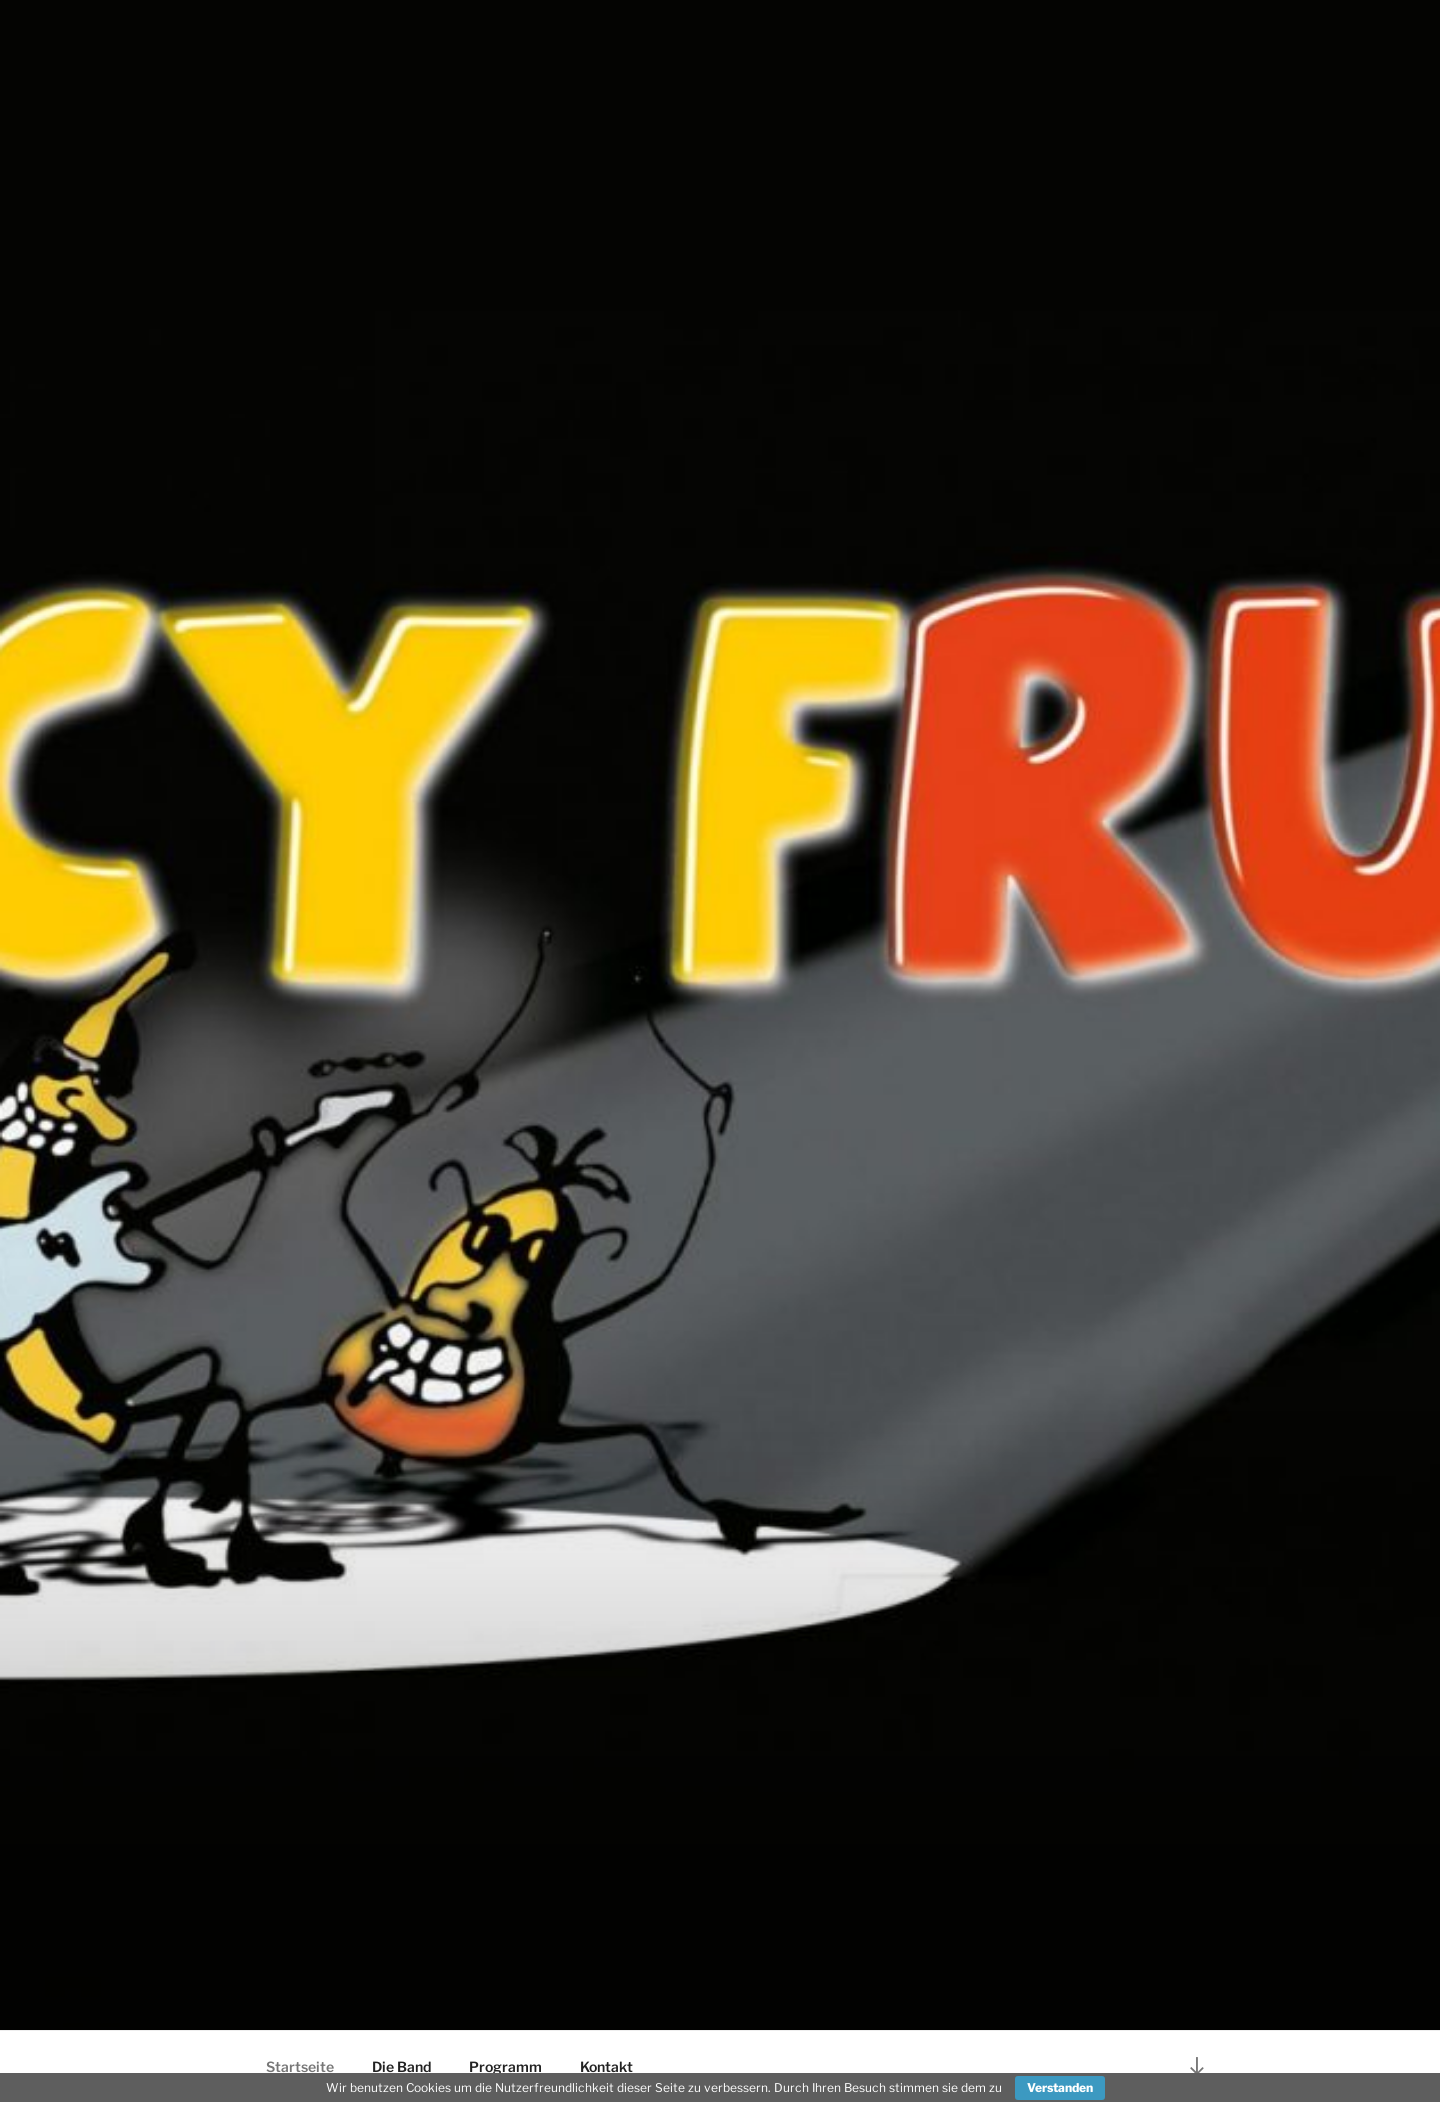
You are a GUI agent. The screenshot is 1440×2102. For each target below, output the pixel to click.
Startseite (300, 2066)
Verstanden (1060, 2087)
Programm (505, 2066)
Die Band (401, 2066)
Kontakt (606, 2066)
